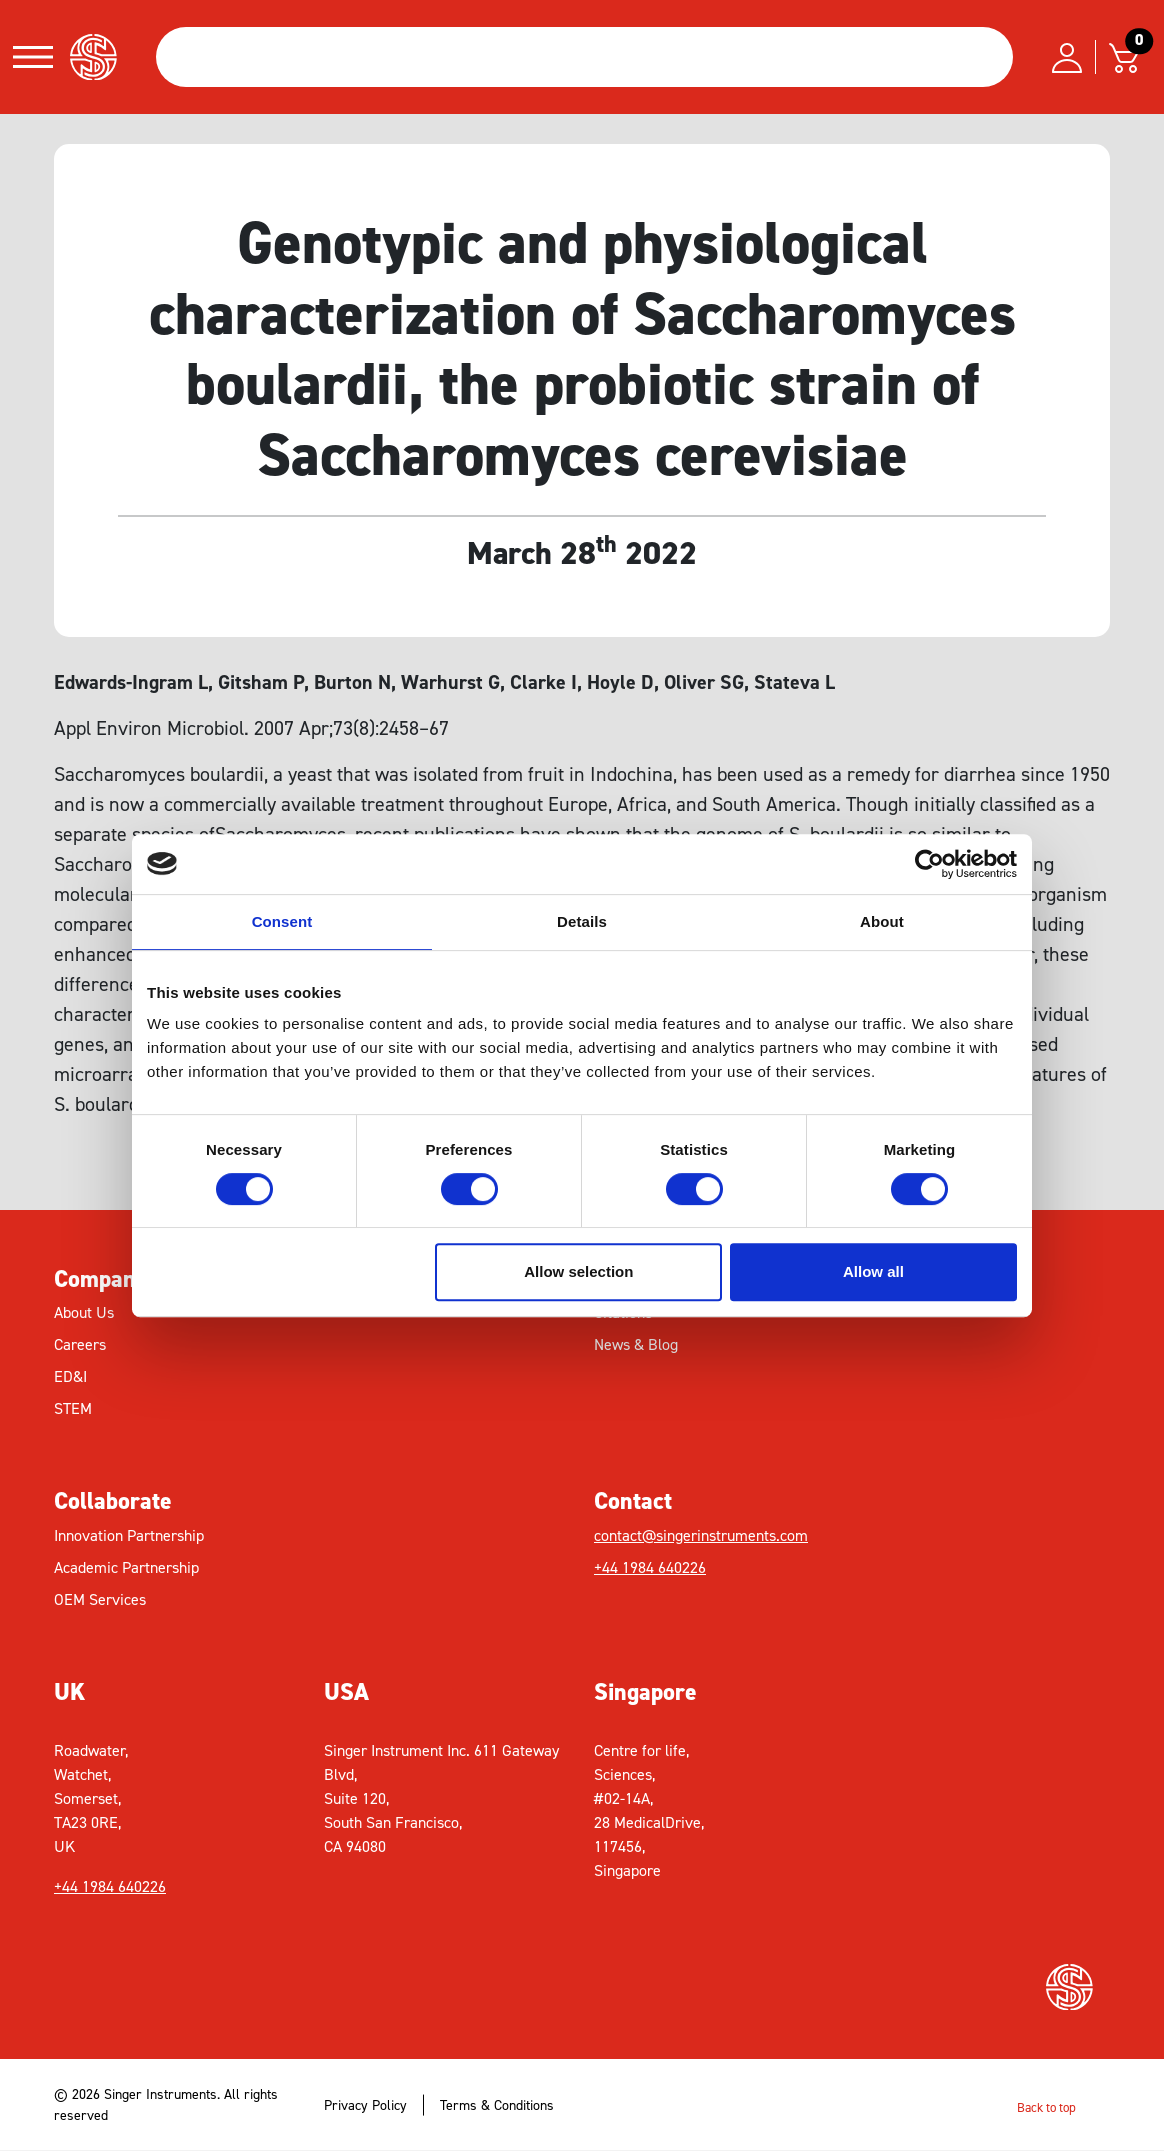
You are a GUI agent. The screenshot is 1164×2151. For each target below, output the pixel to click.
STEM (73, 1408)
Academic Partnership (126, 1567)
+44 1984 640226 (650, 1567)
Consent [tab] (282, 921)
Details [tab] (582, 921)
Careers (80, 1344)
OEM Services (100, 1599)
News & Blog (636, 1344)
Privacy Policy (365, 2105)
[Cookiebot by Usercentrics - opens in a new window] (929, 864)
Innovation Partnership (129, 1535)
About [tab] (882, 921)
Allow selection (578, 1271)
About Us (84, 1312)
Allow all (873, 1271)
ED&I (70, 1376)
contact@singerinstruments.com (701, 1535)
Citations (623, 1312)
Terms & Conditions (497, 2105)
